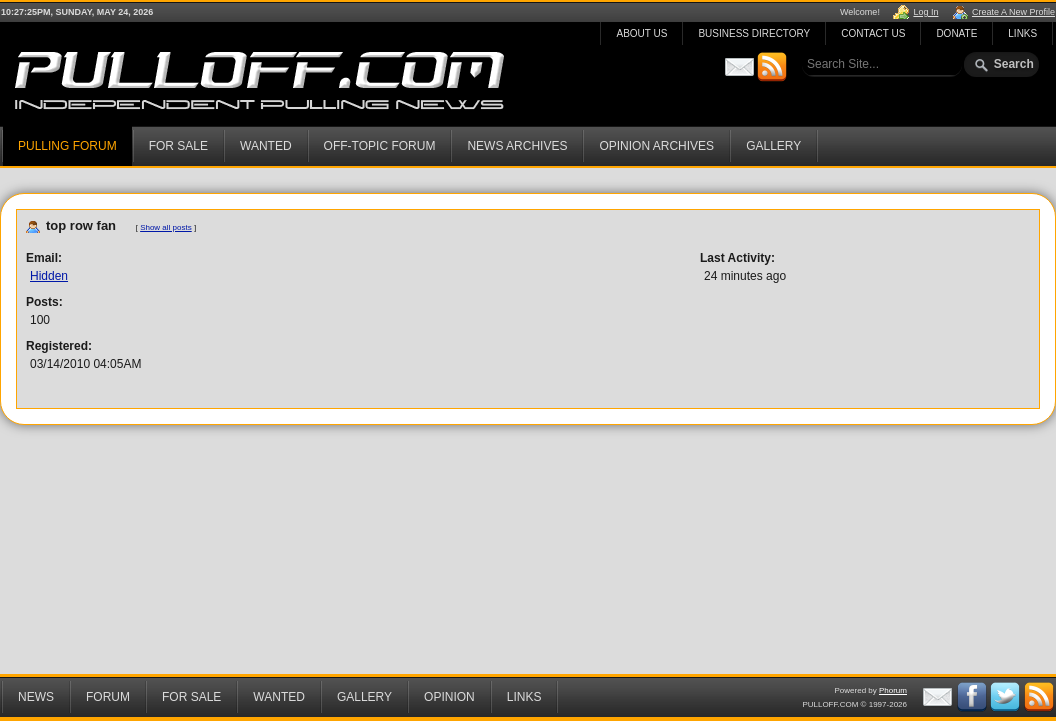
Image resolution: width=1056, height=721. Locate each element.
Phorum (893, 690)
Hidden (49, 276)
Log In (925, 12)
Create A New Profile (1013, 12)
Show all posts (166, 227)
